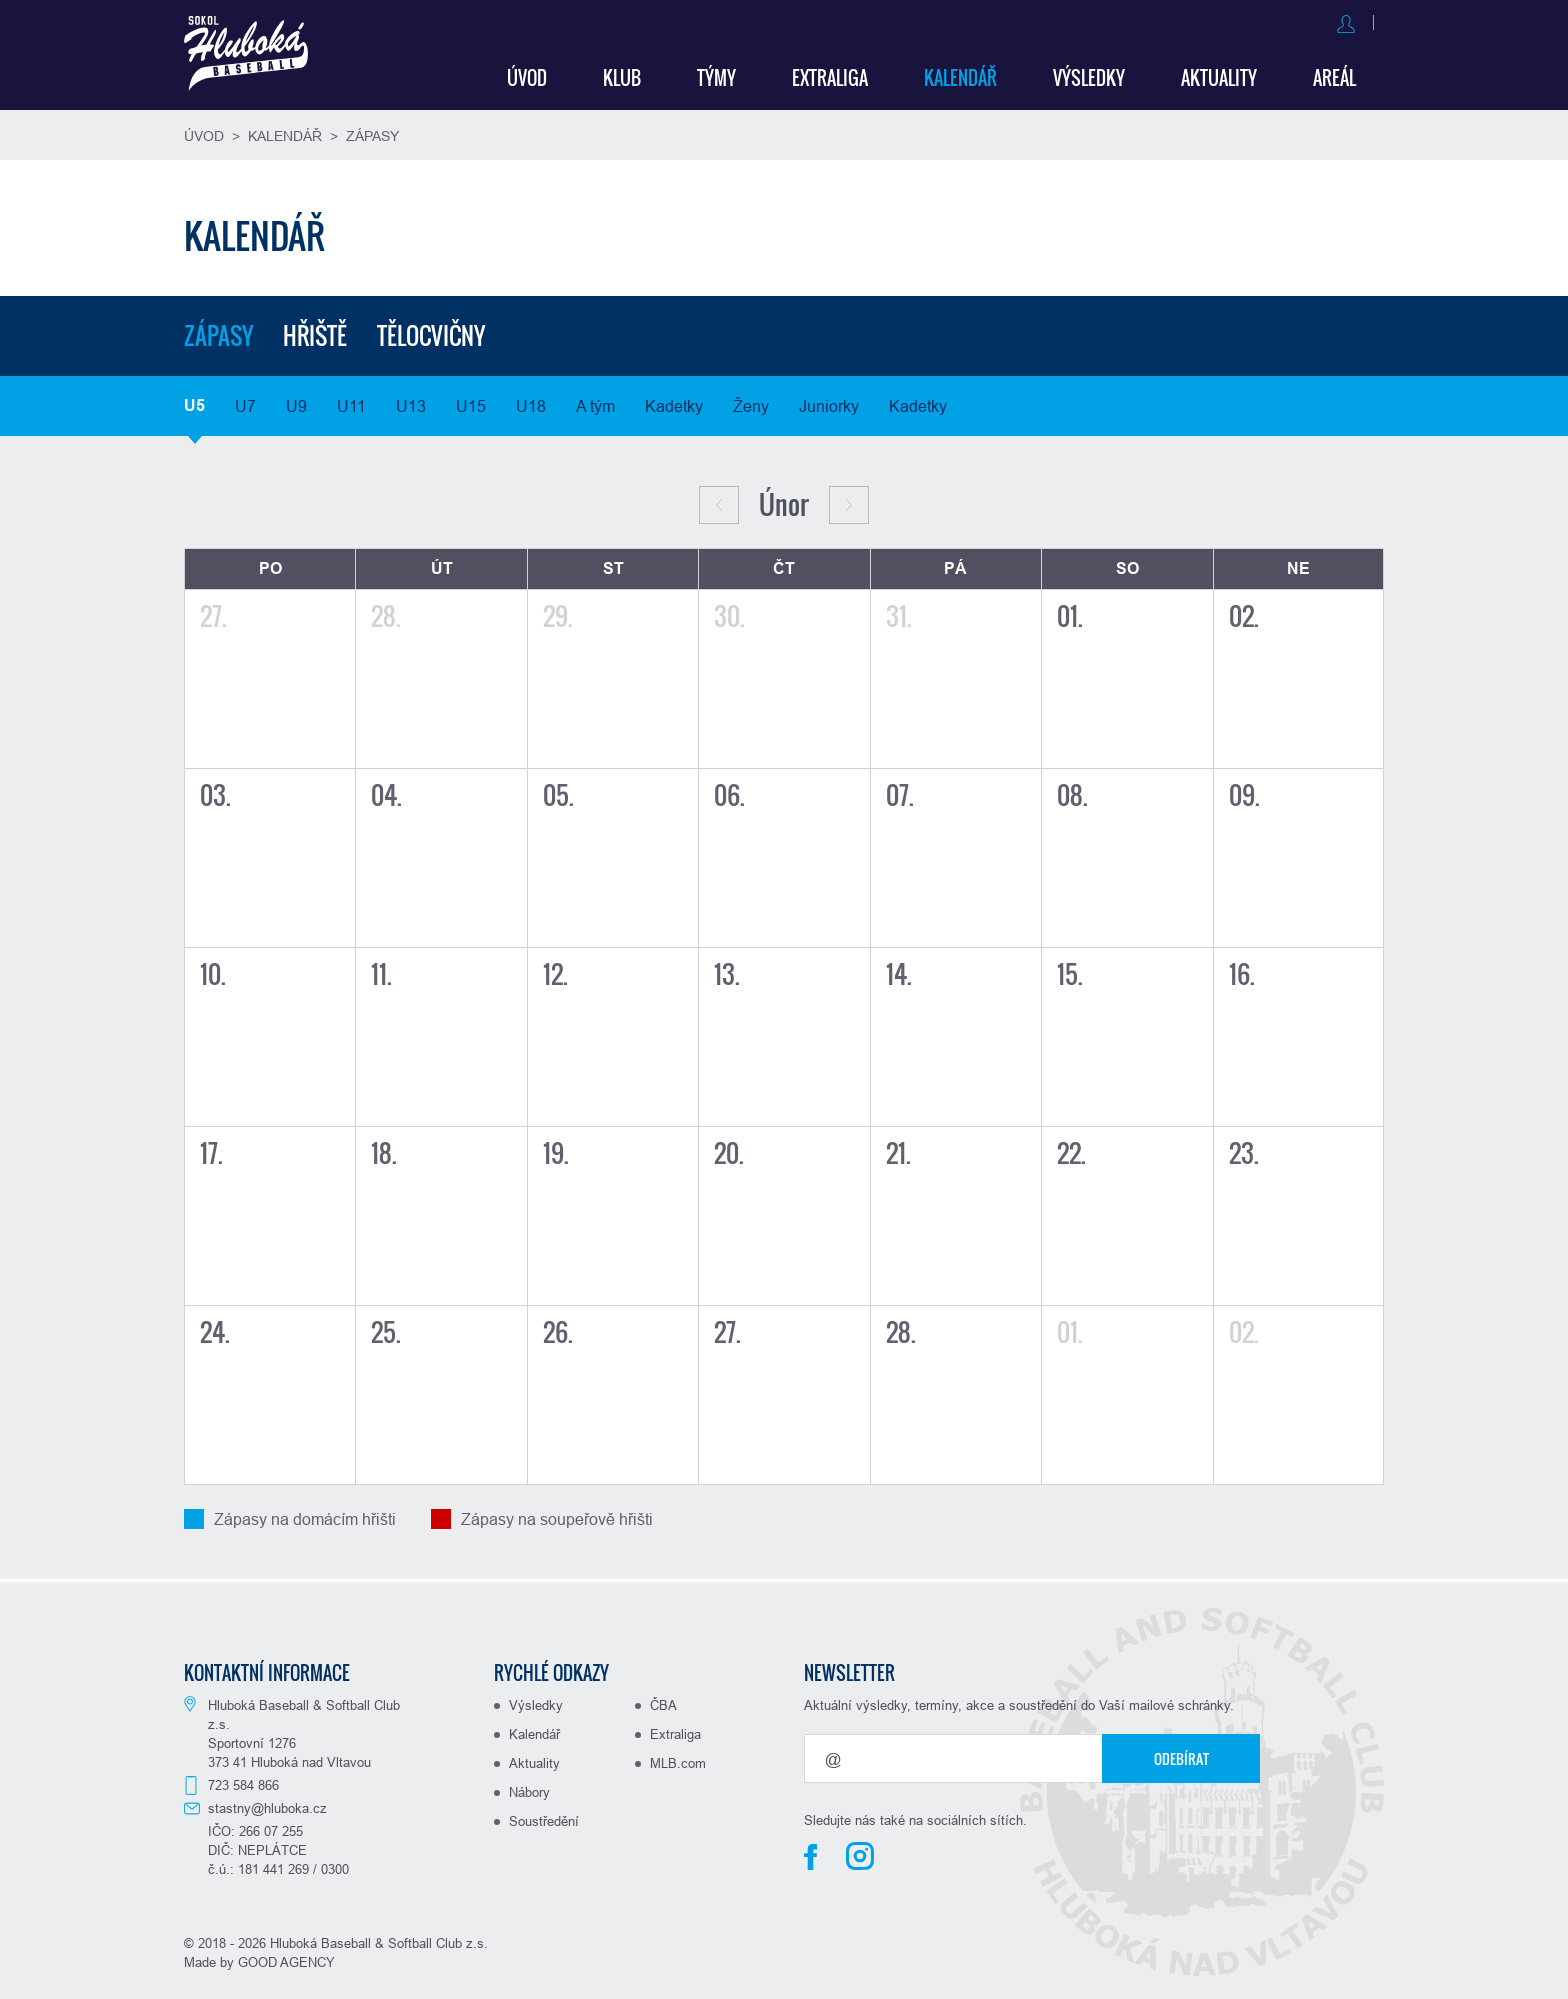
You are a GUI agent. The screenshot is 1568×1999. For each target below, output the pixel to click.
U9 (296, 403)
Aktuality (1219, 75)
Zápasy (372, 133)
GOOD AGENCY (286, 1959)
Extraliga (830, 75)
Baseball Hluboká (251, 56)
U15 (471, 403)
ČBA (663, 1702)
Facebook (810, 1854)
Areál (1334, 75)
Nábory (529, 1789)
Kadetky (674, 403)
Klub (622, 75)
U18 (531, 403)
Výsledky (1089, 75)
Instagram (860, 1853)
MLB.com (678, 1760)
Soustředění (544, 1818)
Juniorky (829, 403)
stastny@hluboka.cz (267, 1805)
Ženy (751, 403)
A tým (595, 403)
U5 (194, 402)
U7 (245, 403)
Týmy (716, 75)
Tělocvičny (438, 333)
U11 (351, 403)
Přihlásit (1250, 21)
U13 (411, 403)
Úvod (527, 75)
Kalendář (960, 75)
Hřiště (318, 333)
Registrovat (1342, 21)
